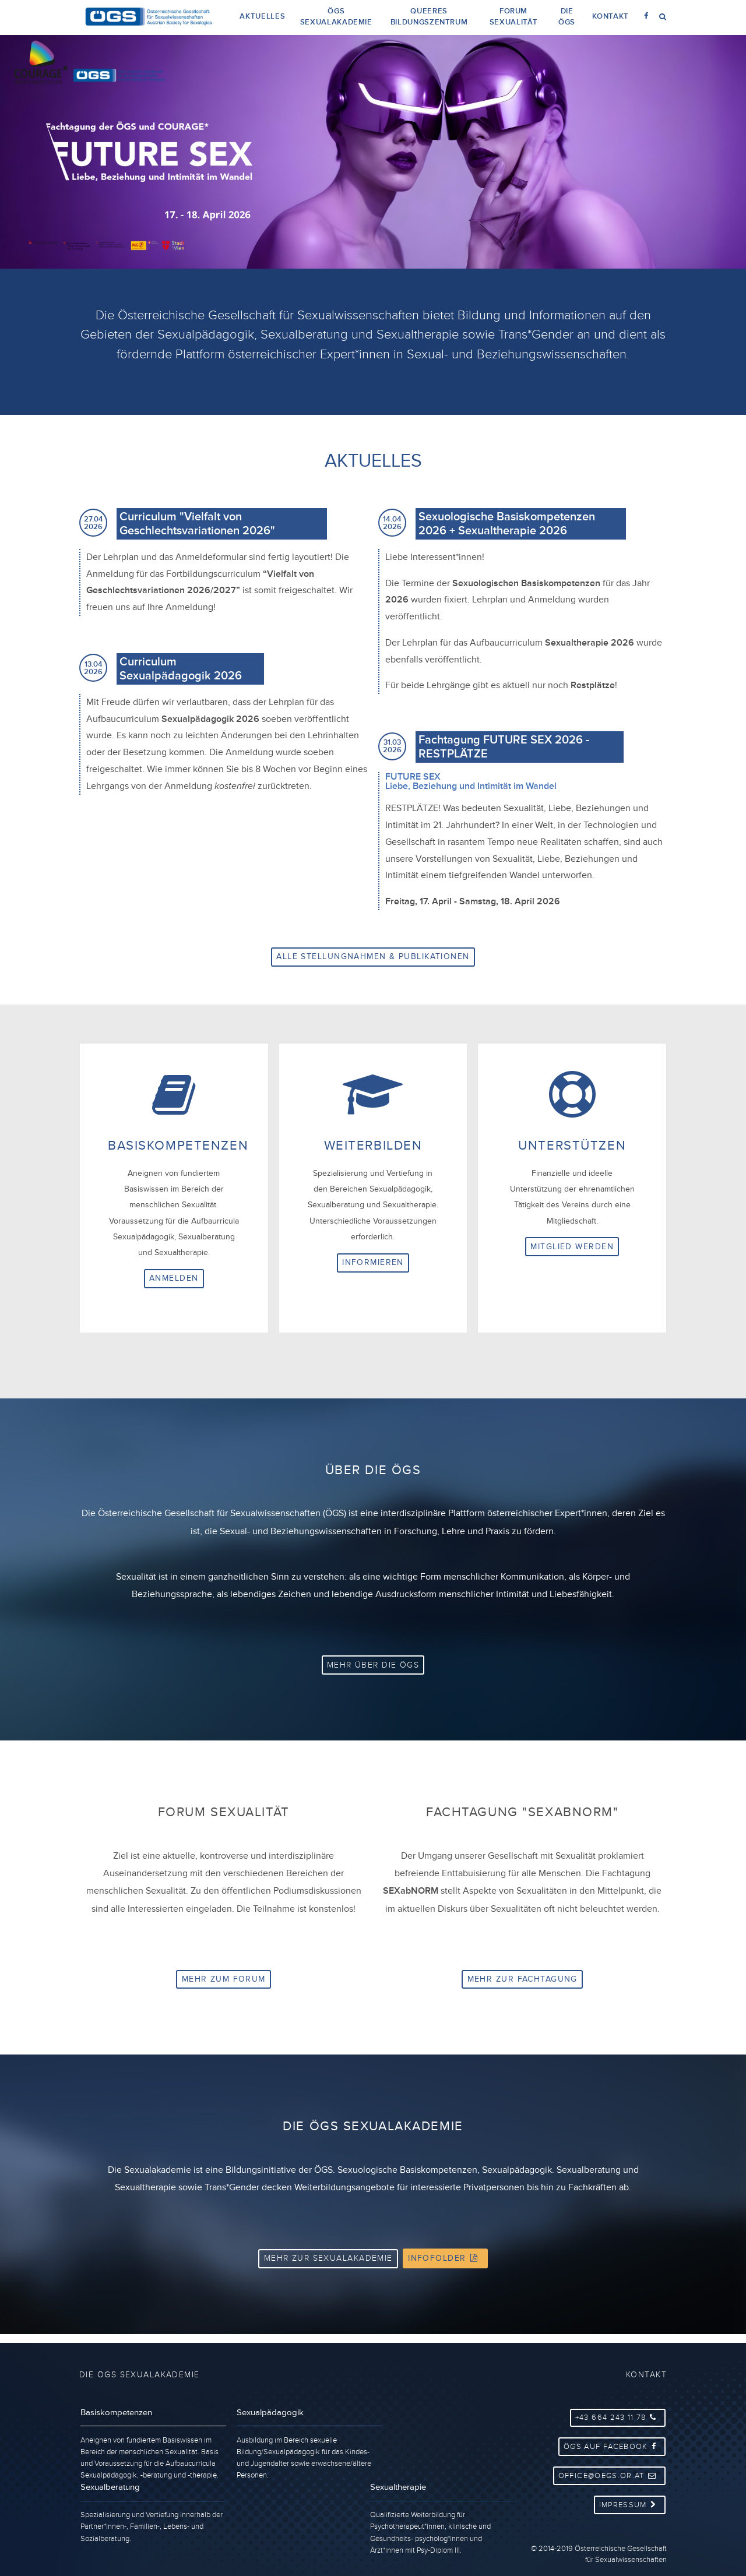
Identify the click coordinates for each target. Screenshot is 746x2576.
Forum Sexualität (513, 16)
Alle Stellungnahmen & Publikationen (372, 956)
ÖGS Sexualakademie (336, 16)
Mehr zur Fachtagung (522, 1985)
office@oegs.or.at (610, 2469)
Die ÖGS (566, 16)
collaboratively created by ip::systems (607, 2568)
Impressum (631, 2496)
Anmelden (174, 1277)
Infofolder (445, 2268)
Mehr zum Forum (224, 1985)
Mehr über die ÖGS (373, 1668)
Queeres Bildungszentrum (429, 16)
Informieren (373, 1262)
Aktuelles (262, 16)
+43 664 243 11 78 (619, 2415)
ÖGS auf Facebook (614, 2442)
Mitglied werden (572, 1246)
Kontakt (610, 16)
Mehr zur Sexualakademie (328, 2268)
